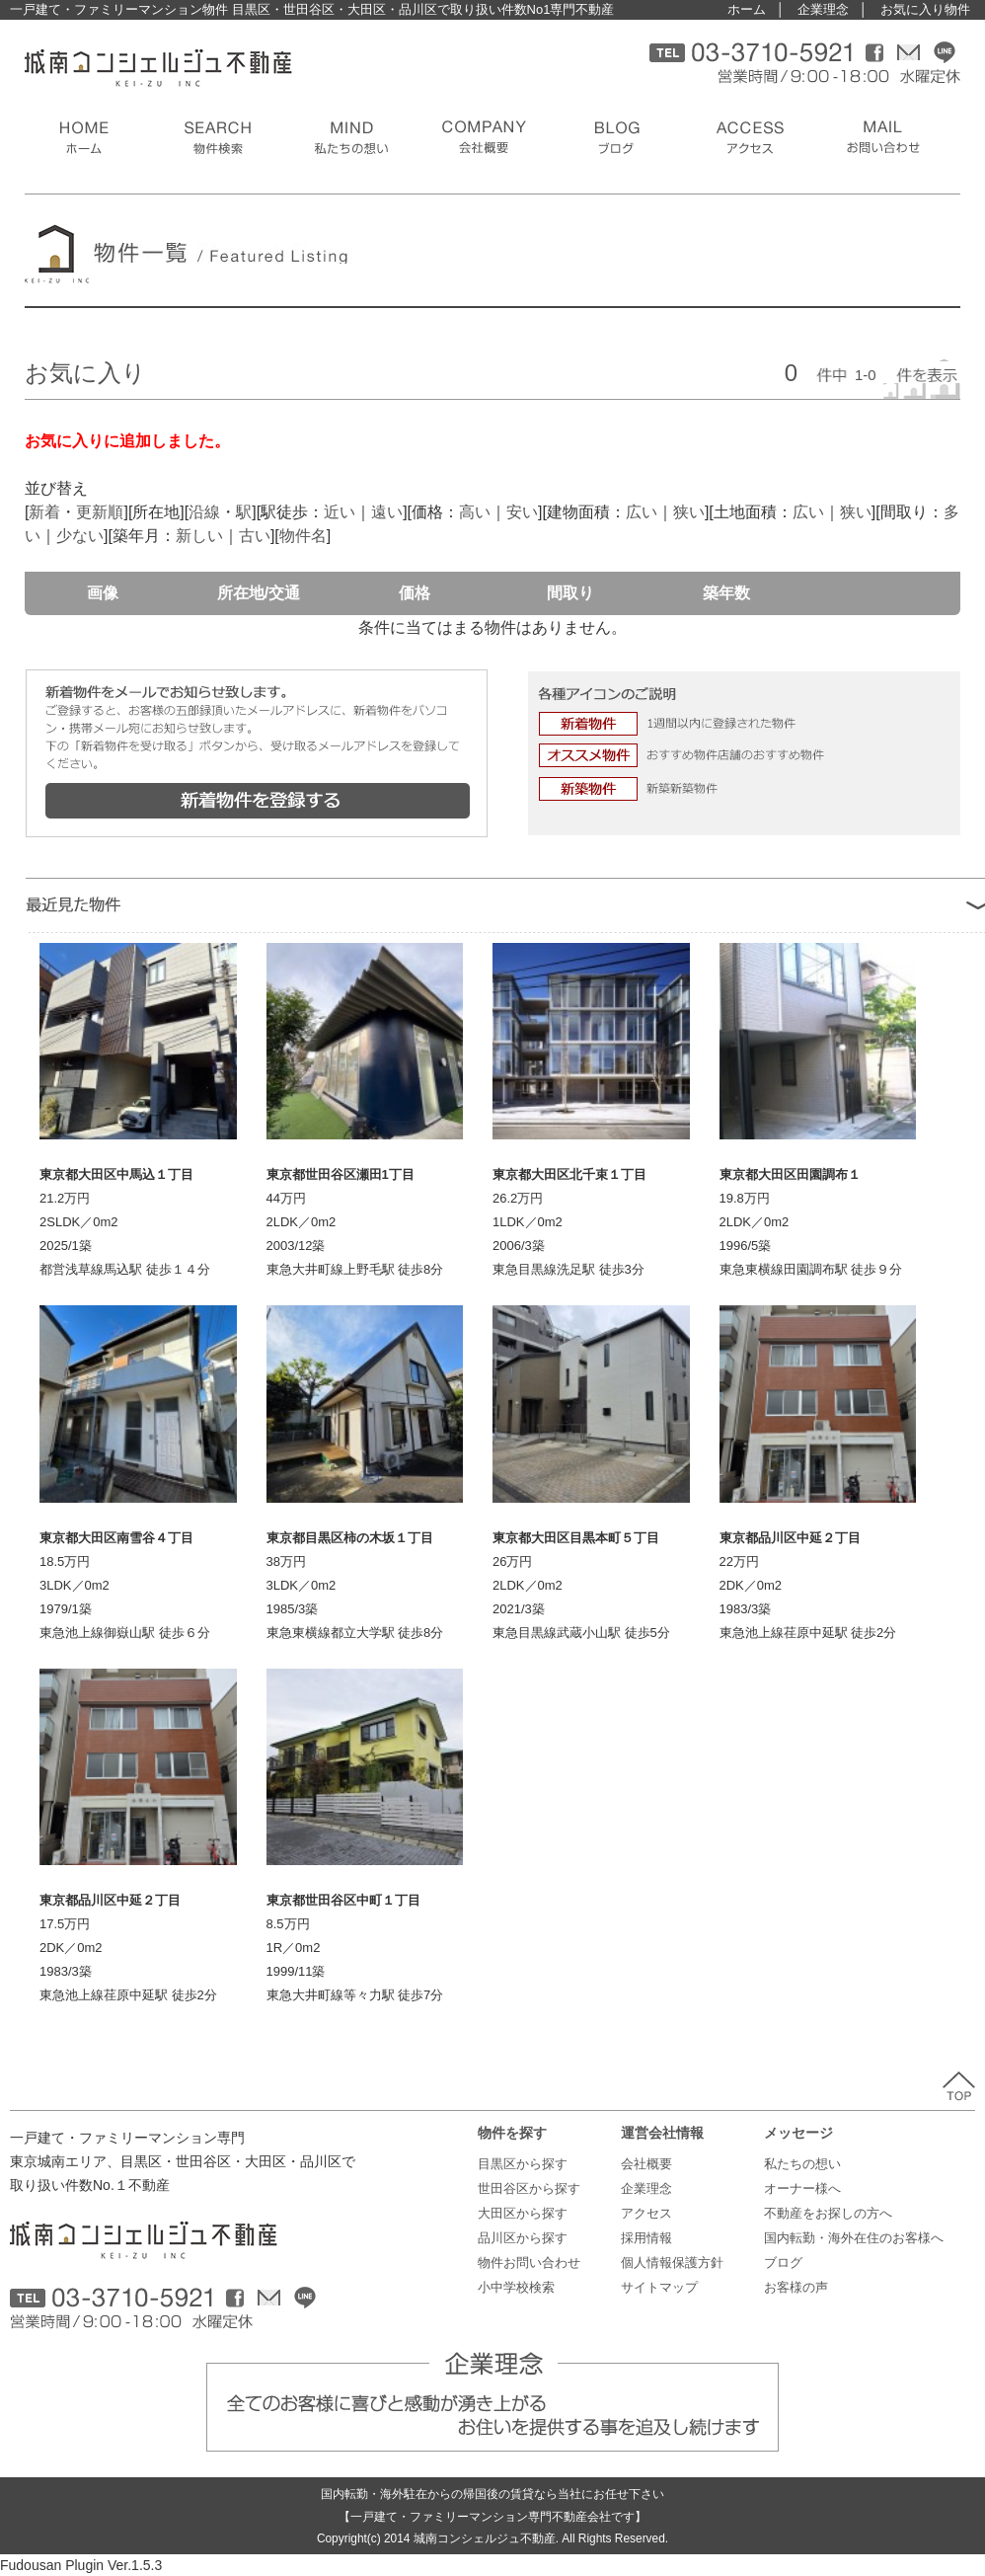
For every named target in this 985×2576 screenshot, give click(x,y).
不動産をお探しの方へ (828, 2213)
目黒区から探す (523, 2163)
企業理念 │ (832, 9)
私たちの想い (802, 2163)
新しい (199, 535)
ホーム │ (756, 9)
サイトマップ (659, 2287)
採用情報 (646, 2237)
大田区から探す (523, 2213)
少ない (80, 535)
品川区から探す (523, 2237)
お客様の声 (796, 2287)
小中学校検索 (516, 2287)
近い (339, 512)
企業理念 (646, 2188)
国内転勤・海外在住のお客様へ (854, 2237)
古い (254, 535)
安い (522, 512)
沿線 (204, 512)
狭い (689, 512)
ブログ (783, 2262)
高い (475, 512)
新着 (44, 512)
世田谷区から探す (529, 2188)
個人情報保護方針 (672, 2262)
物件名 (303, 535)
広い (641, 512)
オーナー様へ (802, 2188)
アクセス (646, 2213)
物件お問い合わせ (529, 2262)
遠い (387, 512)
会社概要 (646, 2163)
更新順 (99, 512)
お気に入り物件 (925, 9)
